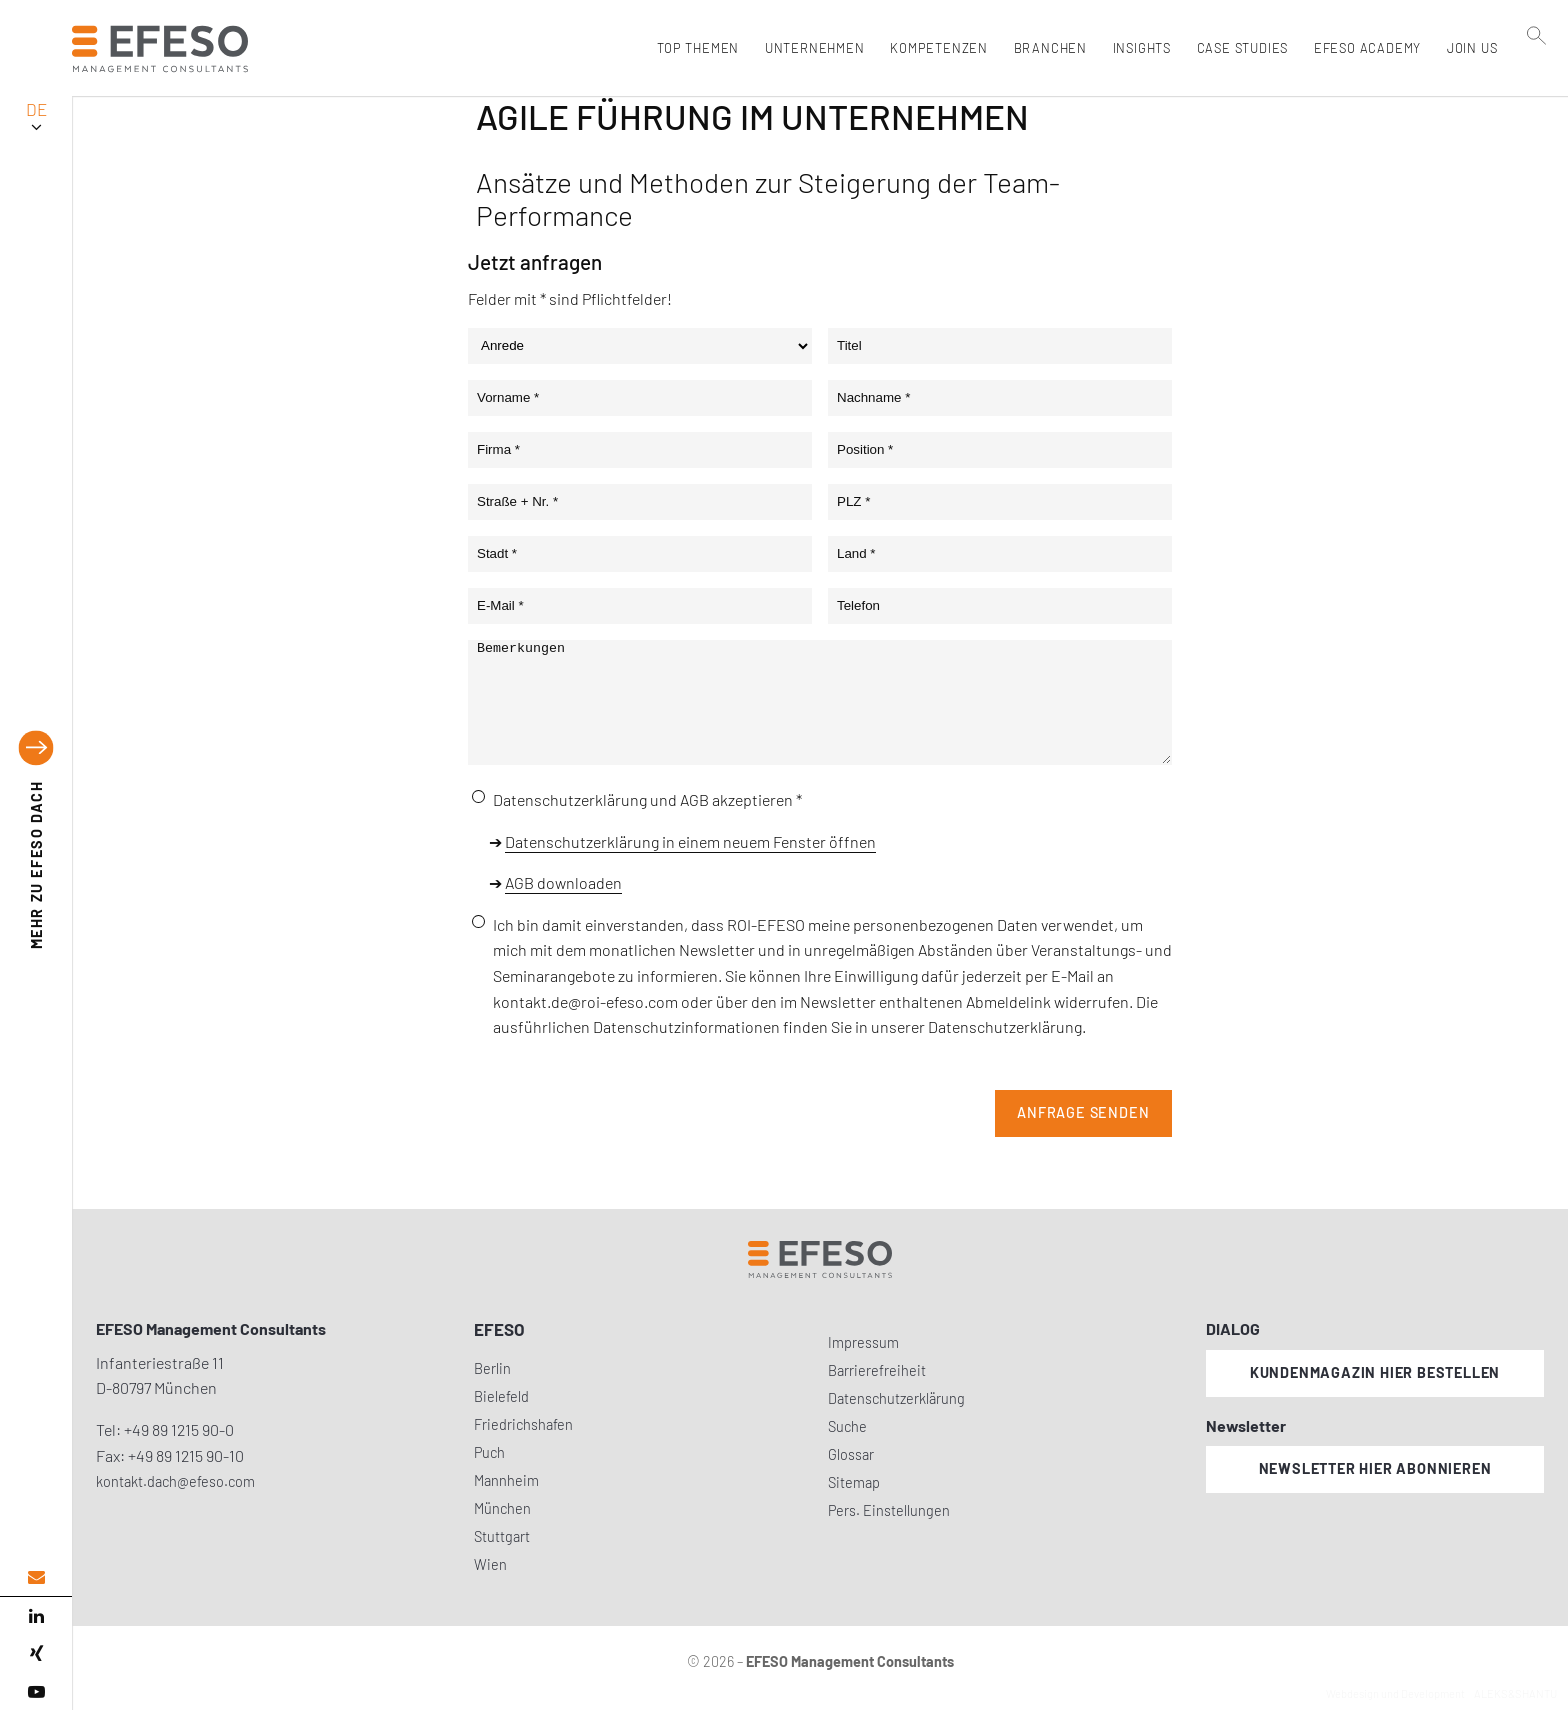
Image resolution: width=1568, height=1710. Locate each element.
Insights (1137, 48)
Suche (847, 1426)
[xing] (36, 1654)
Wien (490, 1564)
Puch (489, 1452)
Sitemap (854, 1482)
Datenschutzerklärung (896, 1398)
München (502, 1508)
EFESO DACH (36, 865)
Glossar (851, 1454)
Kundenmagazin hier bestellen (1375, 1372)
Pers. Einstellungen (889, 1510)
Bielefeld (501, 1396)
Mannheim (506, 1480)
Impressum (863, 1342)
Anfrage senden (1083, 1112)
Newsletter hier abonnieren (1375, 1468)
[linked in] (36, 1616)
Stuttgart (502, 1536)
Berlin (492, 1368)
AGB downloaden (563, 882)
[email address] (36, 1577)
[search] (1537, 91)
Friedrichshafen (523, 1424)
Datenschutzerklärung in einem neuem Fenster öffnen (690, 841)
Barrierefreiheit (877, 1370)
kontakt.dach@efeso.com (175, 1481)
